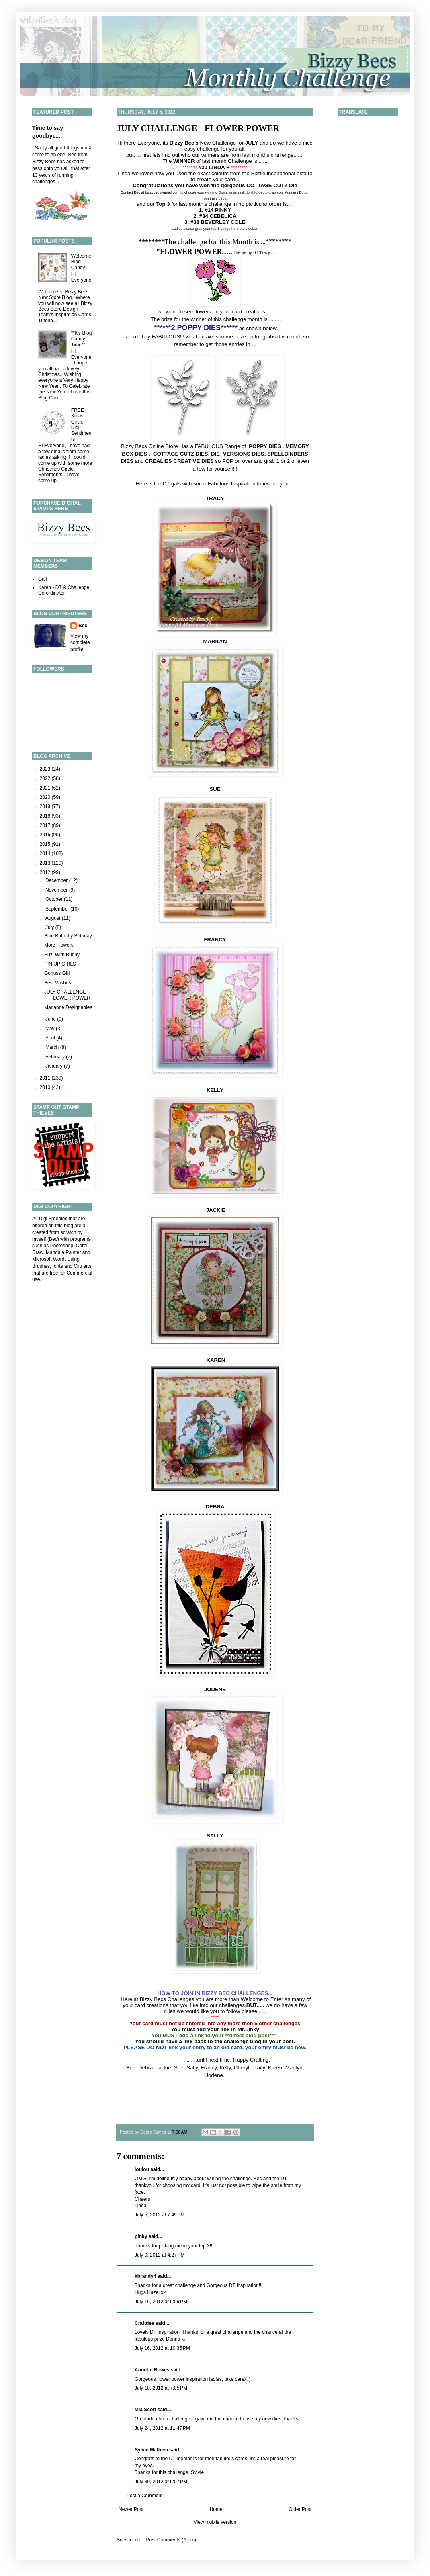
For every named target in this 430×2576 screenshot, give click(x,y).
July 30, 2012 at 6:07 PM (161, 2481)
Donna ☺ (176, 2339)
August (53, 918)
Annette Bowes (152, 2370)
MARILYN (215, 641)
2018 (46, 816)
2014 (46, 853)
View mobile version (215, 2522)
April (50, 1038)
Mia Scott (145, 2409)
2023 (46, 769)
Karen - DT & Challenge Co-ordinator (63, 590)
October (54, 899)
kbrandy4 (145, 2276)
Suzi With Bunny (62, 955)
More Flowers (59, 945)
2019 (46, 806)
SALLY (215, 1836)
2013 (46, 863)
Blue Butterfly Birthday (68, 936)
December (57, 880)
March (52, 1047)
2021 (46, 788)
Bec (82, 625)
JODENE (215, 1689)
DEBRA (215, 1507)
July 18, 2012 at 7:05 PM (161, 2388)
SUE (214, 789)
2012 (46, 872)
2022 (46, 778)
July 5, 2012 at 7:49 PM (159, 2215)
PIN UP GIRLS (60, 964)
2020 (46, 797)
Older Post (300, 2509)
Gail (42, 579)
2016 (46, 834)
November (57, 890)
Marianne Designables (68, 1007)
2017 (46, 825)
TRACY (215, 498)
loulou (142, 2169)
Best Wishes (57, 983)
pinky (141, 2236)
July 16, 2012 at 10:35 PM (162, 2348)
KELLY (215, 1090)
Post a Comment (144, 2495)
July (50, 927)
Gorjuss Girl (57, 973)
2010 (46, 1087)
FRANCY (215, 940)
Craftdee (144, 2323)
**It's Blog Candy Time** (81, 339)
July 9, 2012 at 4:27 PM (159, 2255)
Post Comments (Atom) (171, 2540)
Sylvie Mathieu (151, 2450)
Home (216, 2509)
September (57, 909)
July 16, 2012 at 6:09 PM (161, 2301)
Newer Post (131, 2509)
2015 (46, 844)
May (50, 1028)
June (51, 1019)
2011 (46, 1078)
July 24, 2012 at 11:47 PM (162, 2428)
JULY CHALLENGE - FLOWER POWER (198, 128)
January (54, 1066)
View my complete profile (80, 643)
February (55, 1057)
